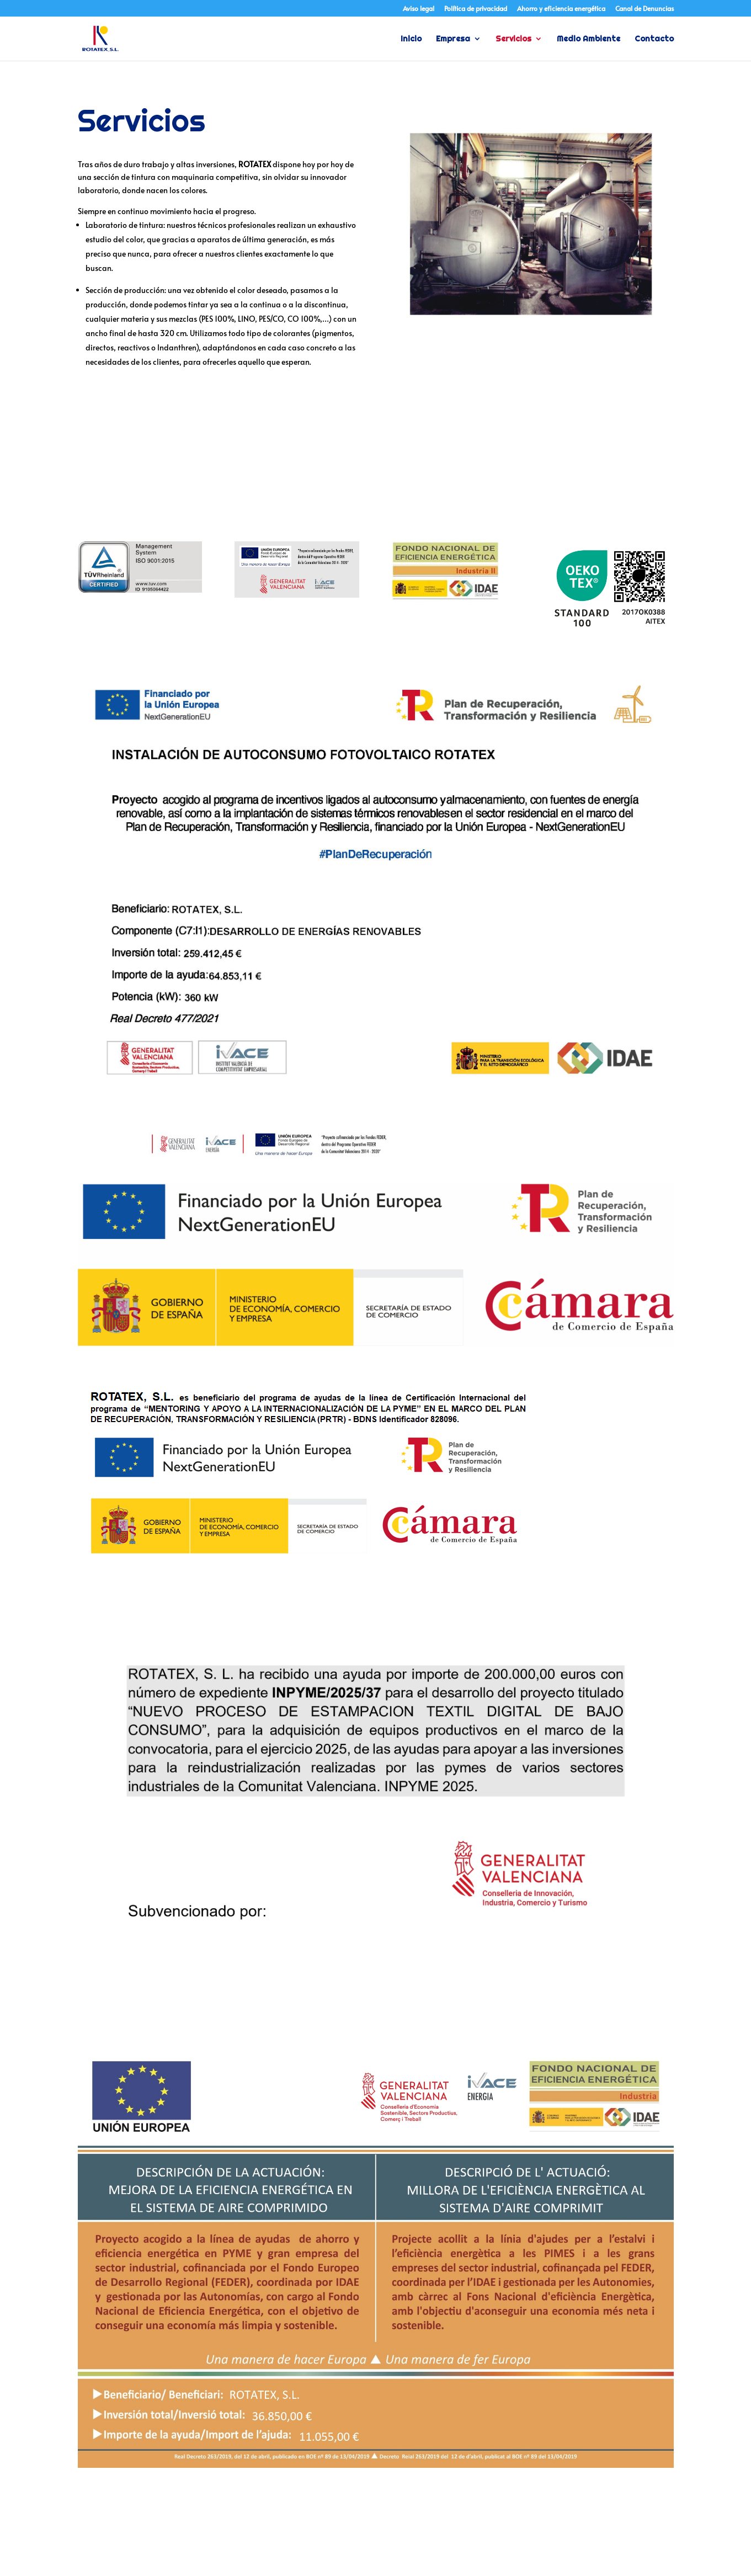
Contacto (654, 39)
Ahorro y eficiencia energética (561, 9)
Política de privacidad (475, 9)
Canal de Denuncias (644, 9)
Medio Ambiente (588, 39)
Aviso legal (418, 9)
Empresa (453, 39)
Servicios (513, 39)
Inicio (411, 39)
